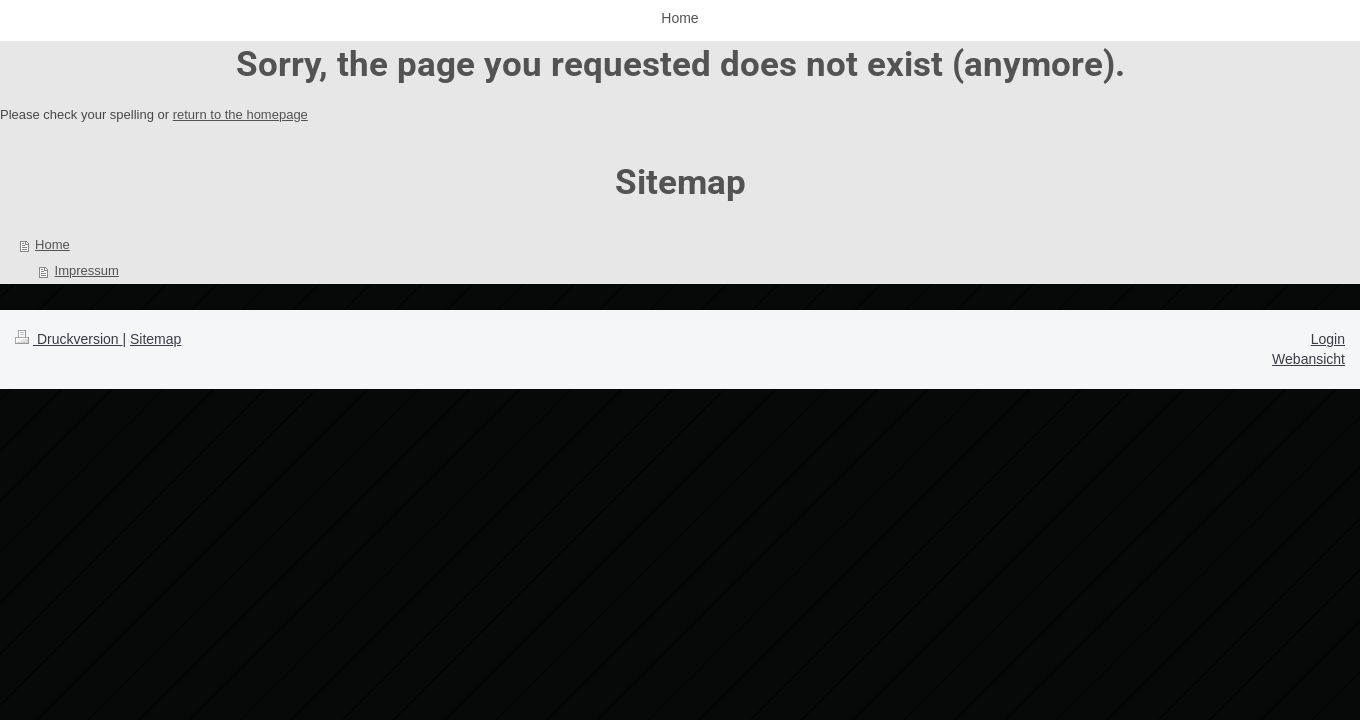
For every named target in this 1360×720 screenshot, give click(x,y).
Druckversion (68, 339)
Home (52, 244)
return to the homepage (240, 114)
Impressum (87, 270)
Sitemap (155, 339)
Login (1328, 339)
